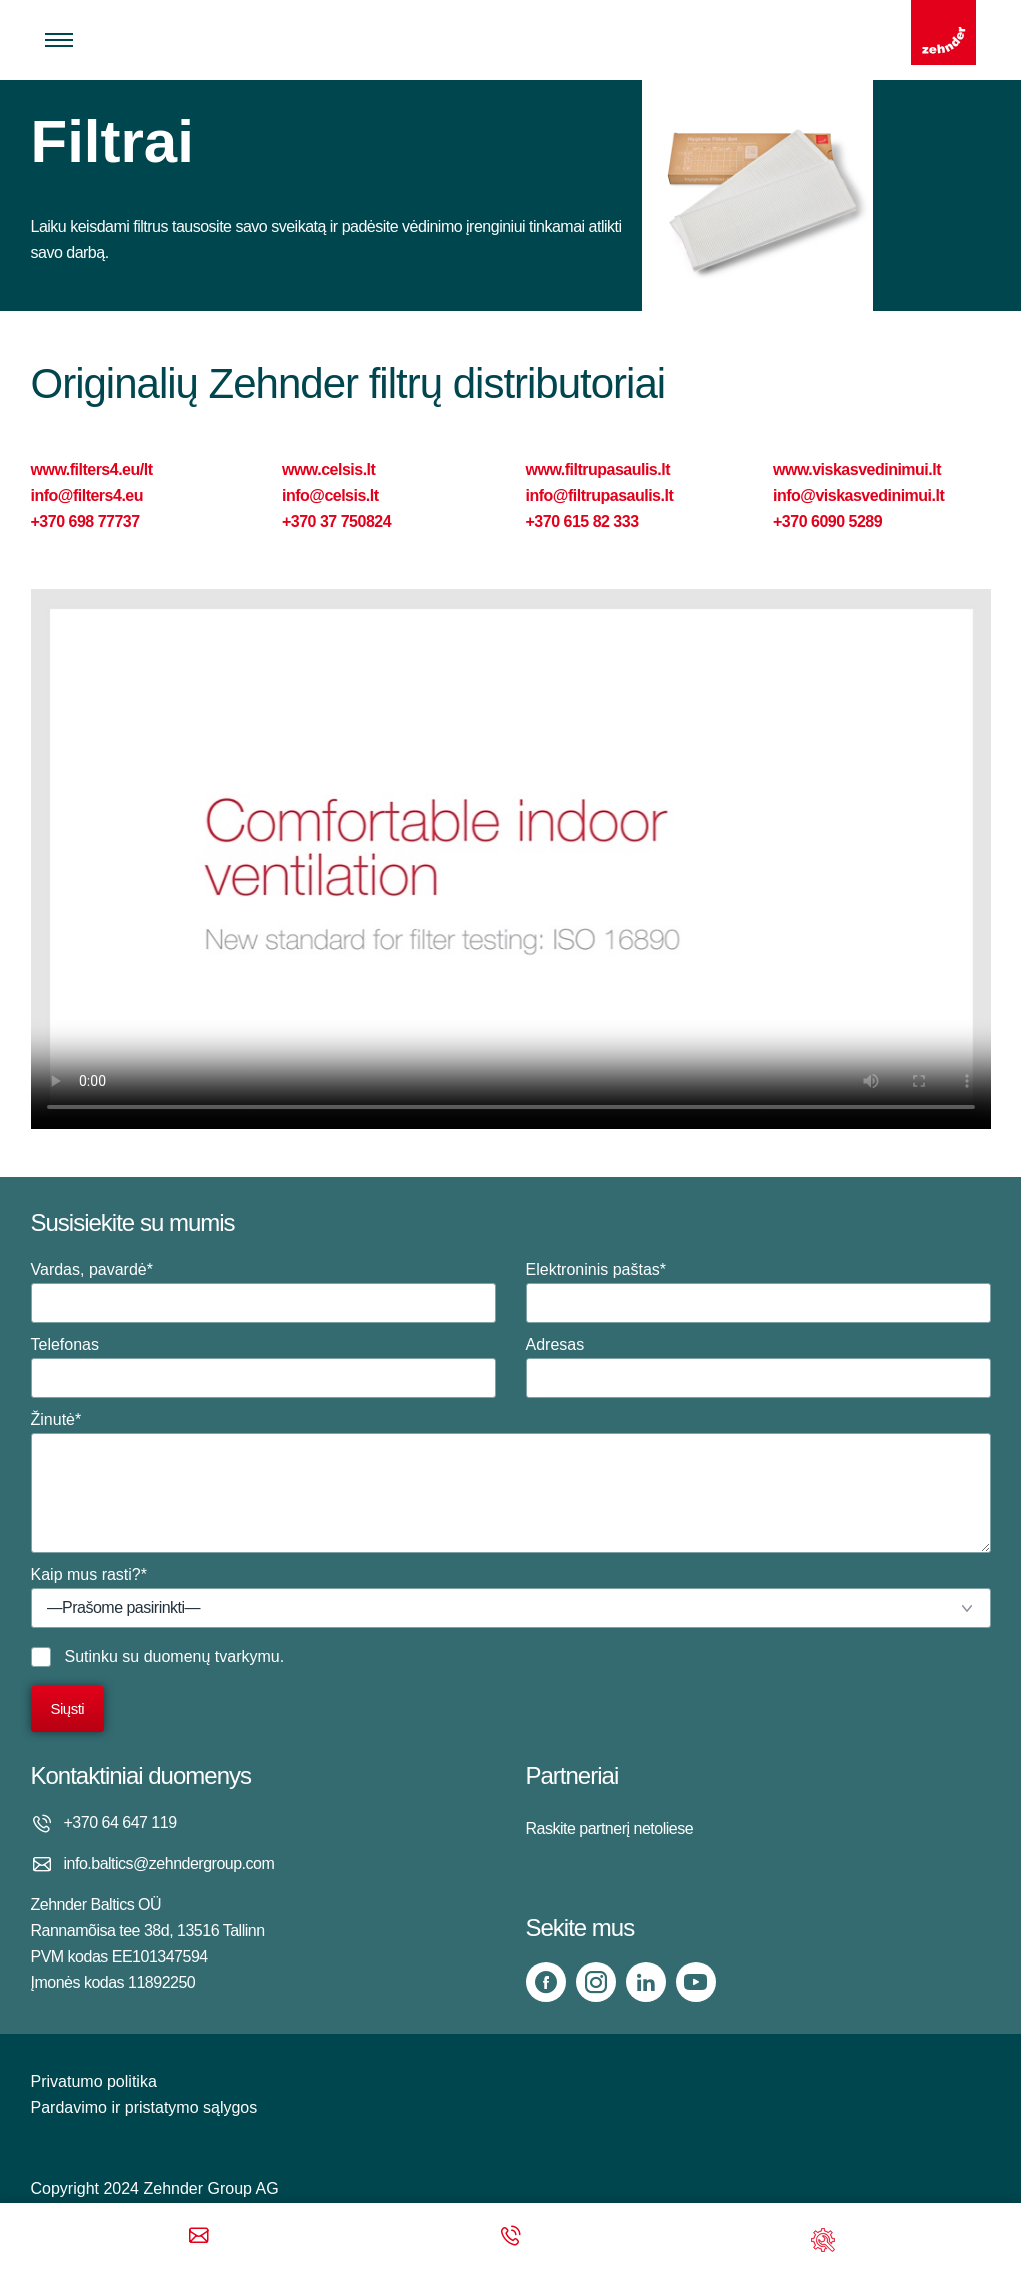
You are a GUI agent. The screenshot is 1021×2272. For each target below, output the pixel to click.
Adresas (758, 1367)
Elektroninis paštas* (758, 1292)
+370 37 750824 (336, 521)
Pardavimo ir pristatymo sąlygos (144, 2107)
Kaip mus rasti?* (511, 1597)
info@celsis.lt (330, 495)
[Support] (823, 2237)
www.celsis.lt (328, 469)
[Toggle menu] (59, 40)
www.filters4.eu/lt (92, 469)
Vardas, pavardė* (263, 1292)
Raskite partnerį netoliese (610, 1828)
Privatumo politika (94, 2081)
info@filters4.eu (87, 495)
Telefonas (263, 1367)
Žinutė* (511, 1482)
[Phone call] (511, 2237)
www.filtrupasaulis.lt (598, 469)
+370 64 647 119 (120, 1822)
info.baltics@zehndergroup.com (169, 1863)
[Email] (199, 2237)
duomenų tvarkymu (212, 1656)
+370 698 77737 (85, 521)
